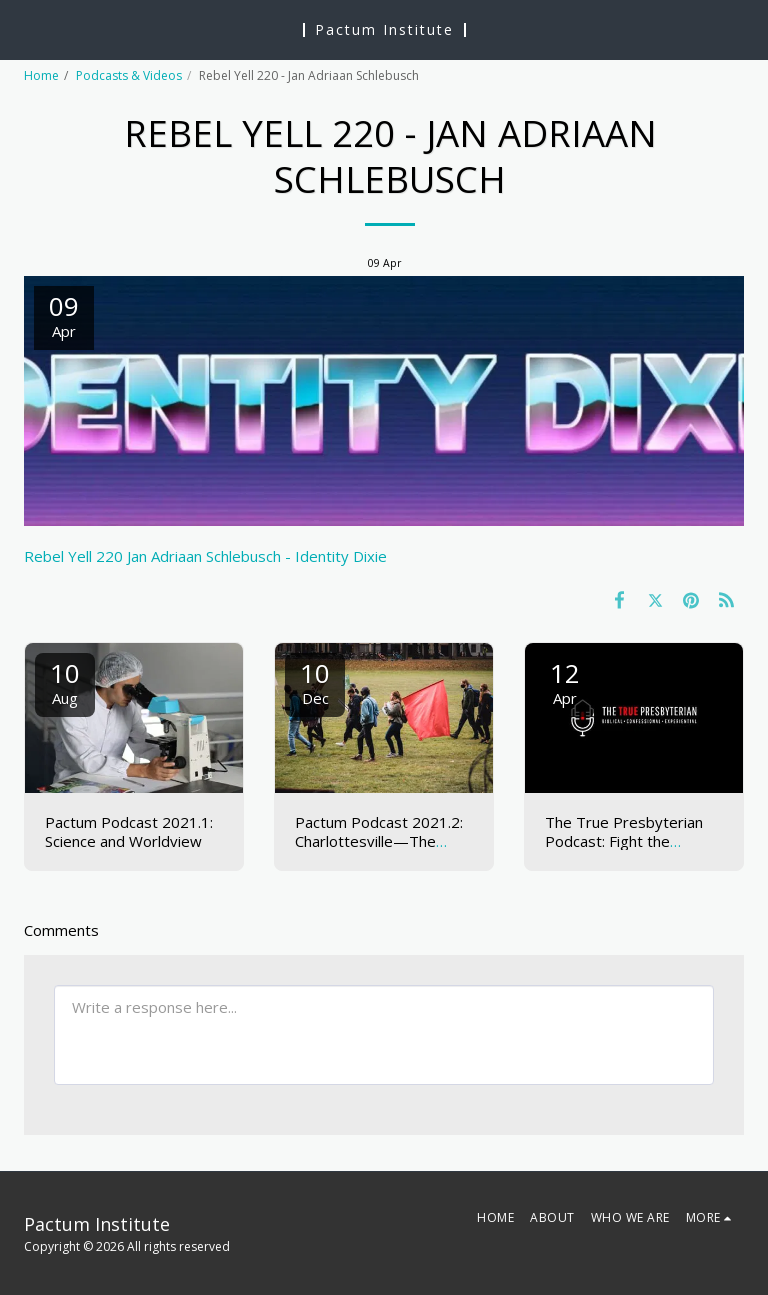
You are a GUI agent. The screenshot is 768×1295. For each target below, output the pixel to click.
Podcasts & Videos (129, 75)
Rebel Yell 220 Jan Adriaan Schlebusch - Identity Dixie (205, 556)
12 (565, 681)
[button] (22, 28)
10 (65, 681)
